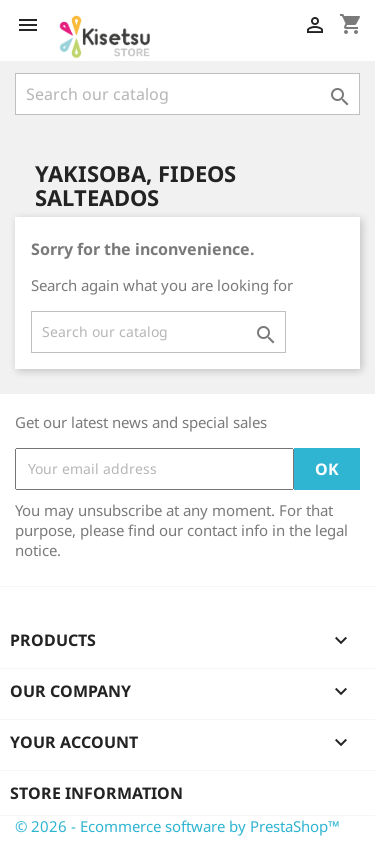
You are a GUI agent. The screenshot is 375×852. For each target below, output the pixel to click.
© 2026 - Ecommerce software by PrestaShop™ (177, 826)
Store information (96, 793)
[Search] (187, 94)
